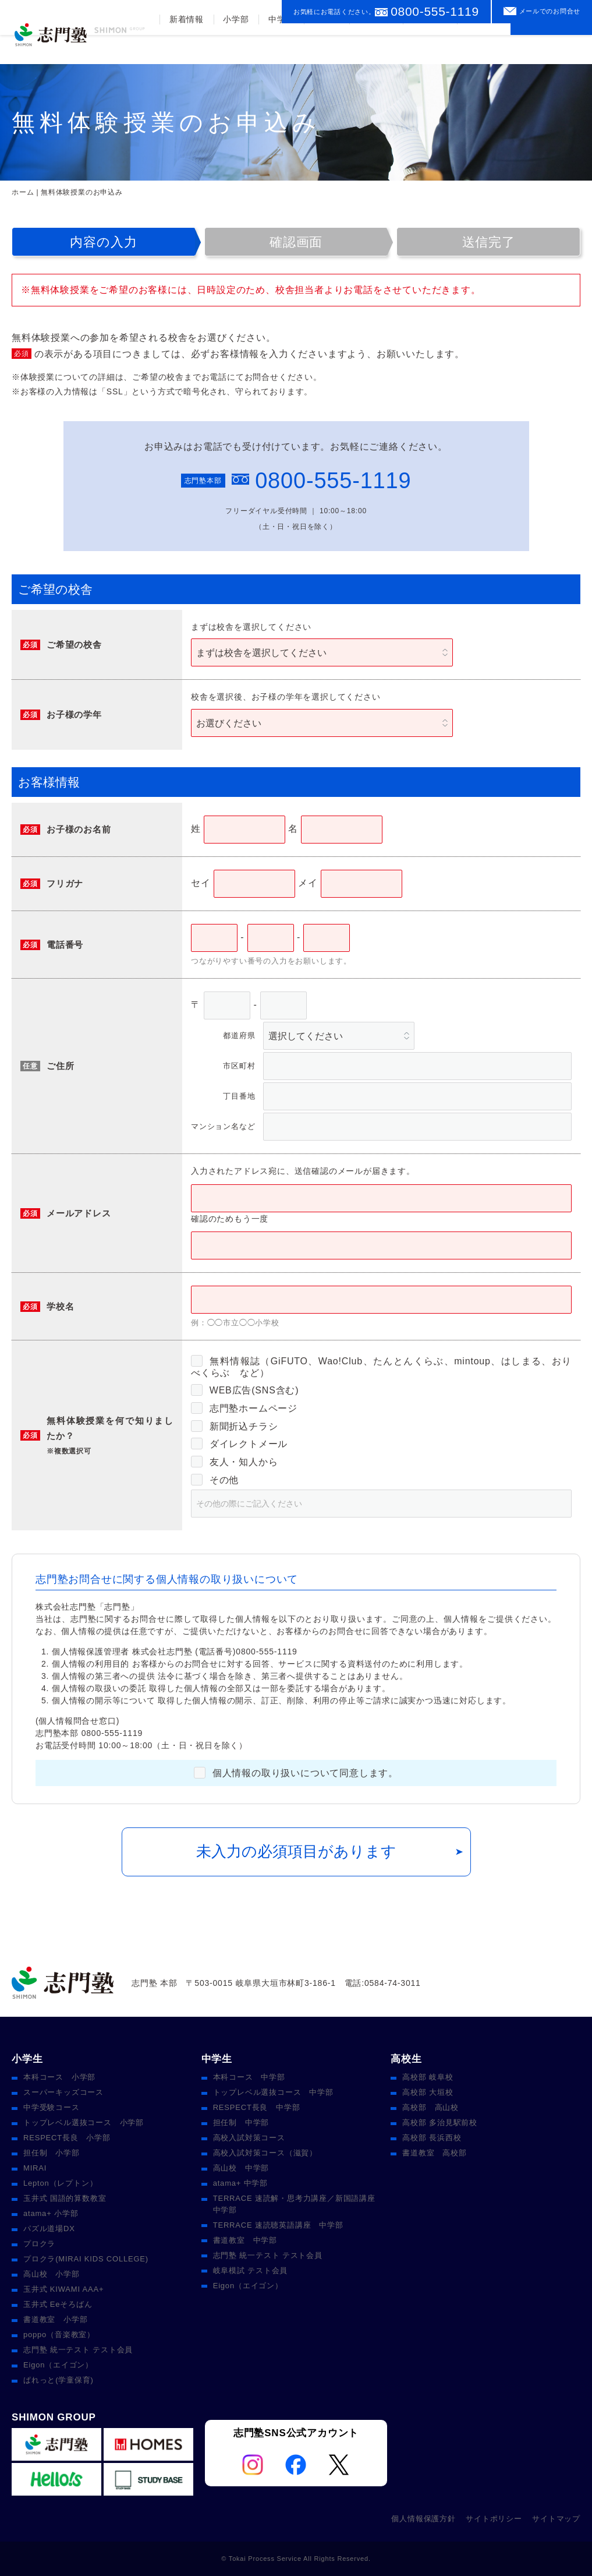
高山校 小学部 (51, 2274)
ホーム (23, 192)
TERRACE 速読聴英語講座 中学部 (278, 2225)
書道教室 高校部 (434, 2152)
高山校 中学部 (241, 2168)
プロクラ (39, 2243)
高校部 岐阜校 (427, 2077)
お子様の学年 (74, 714)
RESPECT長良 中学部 (256, 2107)
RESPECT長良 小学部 (67, 2137)
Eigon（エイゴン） (58, 2364)
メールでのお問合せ (549, 11)
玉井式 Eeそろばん (58, 2304)
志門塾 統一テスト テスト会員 (78, 2349)
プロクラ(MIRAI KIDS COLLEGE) (85, 2258)
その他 (215, 1479)
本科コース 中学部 (249, 2077)
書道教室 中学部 (245, 2240)
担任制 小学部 (51, 2152)
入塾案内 (429, 48)
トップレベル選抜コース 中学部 (273, 2092)
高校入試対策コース (249, 2137)
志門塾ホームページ (244, 1408)
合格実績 (375, 48)
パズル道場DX (49, 2228)
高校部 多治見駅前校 (439, 2122)
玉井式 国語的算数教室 (64, 2198)
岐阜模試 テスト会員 (250, 2270)
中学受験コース (51, 2107)
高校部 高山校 (430, 2107)
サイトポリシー (494, 2518)
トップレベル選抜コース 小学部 (83, 2122)
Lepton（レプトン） (60, 2183)
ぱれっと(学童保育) (58, 2380)
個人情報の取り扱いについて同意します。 (296, 1773)
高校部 (325, 48)
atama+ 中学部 (240, 2183)
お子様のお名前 (79, 829)
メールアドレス (79, 1213)
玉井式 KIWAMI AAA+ (63, 2289)
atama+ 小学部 (50, 2213)
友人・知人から (234, 1461)
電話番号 (65, 945)
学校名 (60, 1306)
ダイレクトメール (239, 1443)
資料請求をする (551, 43)
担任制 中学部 (241, 2122)
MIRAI (35, 2168)
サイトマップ (556, 2518)
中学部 (280, 48)
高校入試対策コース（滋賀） (265, 2152)
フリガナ (65, 883)
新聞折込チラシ (234, 1426)
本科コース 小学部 (59, 2077)
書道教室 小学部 (55, 2319)
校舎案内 (483, 48)
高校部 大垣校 (427, 2092)
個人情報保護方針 (423, 2518)
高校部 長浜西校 (431, 2137)
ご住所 (60, 1066)
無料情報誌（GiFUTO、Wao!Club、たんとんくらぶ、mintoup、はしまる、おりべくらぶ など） (381, 1366)
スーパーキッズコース (63, 2092)
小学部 (234, 48)
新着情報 (185, 48)
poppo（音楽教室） (59, 2334)
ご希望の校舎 (74, 645)
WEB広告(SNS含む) (245, 1390)
